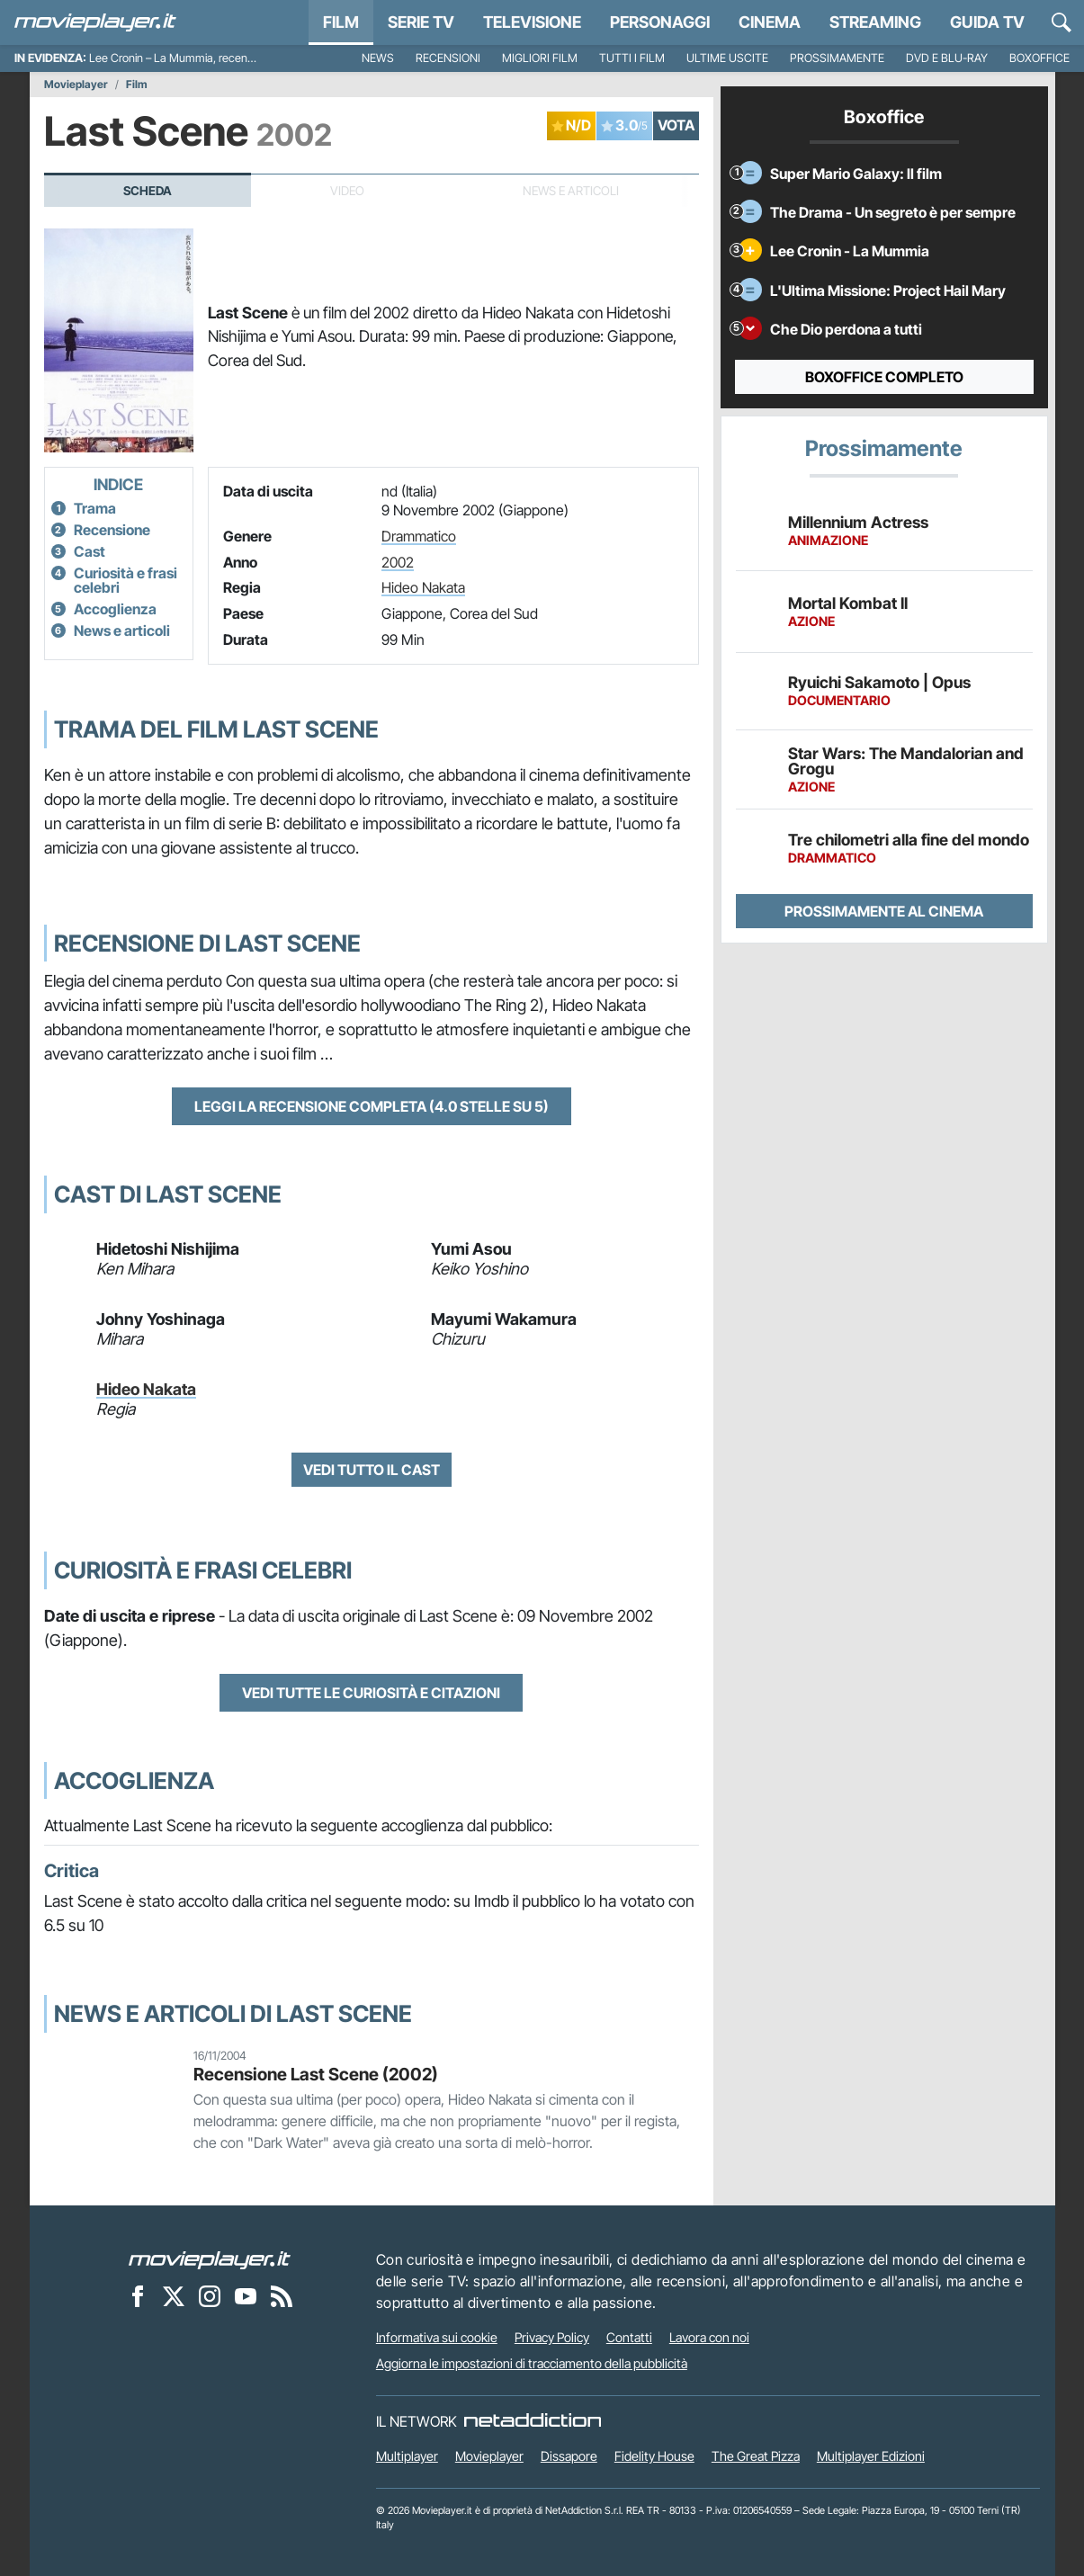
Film (341, 22)
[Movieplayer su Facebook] (138, 2296)
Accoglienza (115, 609)
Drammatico (418, 536)
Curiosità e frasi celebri (125, 580)
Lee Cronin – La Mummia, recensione (181, 58)
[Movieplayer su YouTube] (246, 2296)
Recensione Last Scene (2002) (315, 2074)
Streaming (875, 22)
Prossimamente (837, 58)
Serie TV (421, 22)
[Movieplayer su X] (174, 2296)
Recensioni (448, 58)
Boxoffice (1039, 58)
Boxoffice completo (884, 377)
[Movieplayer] (210, 2259)
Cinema (770, 22)
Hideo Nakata (423, 587)
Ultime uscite (727, 58)
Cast (89, 551)
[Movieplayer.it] (95, 22)
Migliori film (540, 58)
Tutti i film (632, 58)
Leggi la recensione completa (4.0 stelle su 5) (371, 1106)
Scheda (147, 190)
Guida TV (987, 22)
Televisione (532, 22)
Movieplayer (76, 84)
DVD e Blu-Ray (947, 58)
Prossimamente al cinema (883, 911)
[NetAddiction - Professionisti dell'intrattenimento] (532, 2421)
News (378, 58)
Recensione (112, 530)
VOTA (676, 125)
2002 (397, 562)
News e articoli (122, 631)
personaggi (660, 22)
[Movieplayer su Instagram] (210, 2296)
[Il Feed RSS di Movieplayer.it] (282, 2296)
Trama (95, 508)
